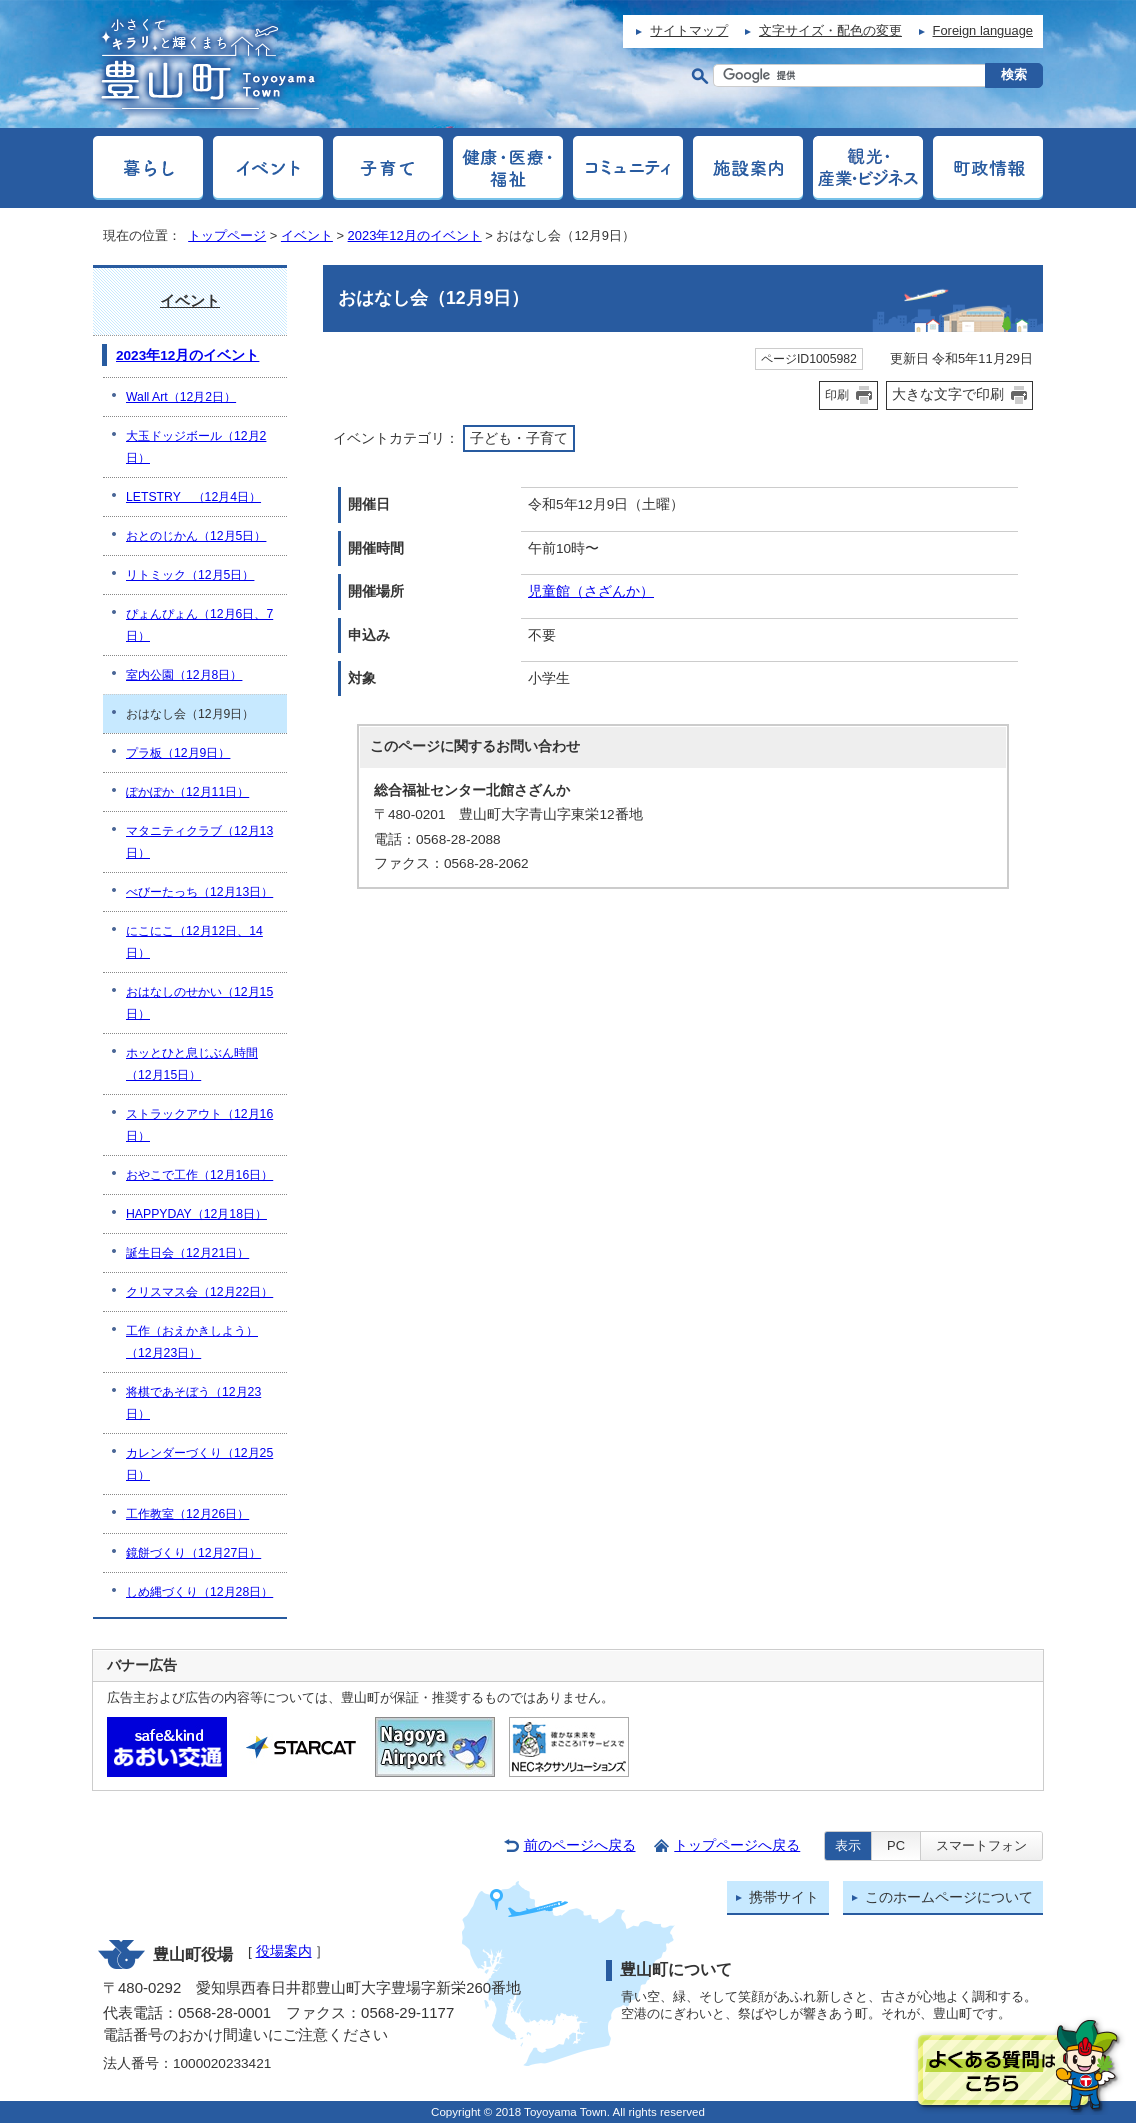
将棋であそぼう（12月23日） (193, 1403)
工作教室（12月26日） (187, 1514)
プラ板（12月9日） (178, 753)
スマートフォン (981, 1845)
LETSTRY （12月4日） (193, 497)
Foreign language (983, 30)
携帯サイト (784, 1897)
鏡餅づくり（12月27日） (193, 1553)
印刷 (837, 395)
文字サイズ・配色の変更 (830, 30)
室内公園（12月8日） (184, 675)
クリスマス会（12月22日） (199, 1292)
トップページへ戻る (737, 1845)
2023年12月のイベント (415, 235)
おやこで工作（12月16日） (199, 1175)
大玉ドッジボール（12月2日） (196, 447)
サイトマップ (689, 30)
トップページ (227, 235)
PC (896, 1845)
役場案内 (284, 1951)
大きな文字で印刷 (948, 394)
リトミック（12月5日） (190, 575)
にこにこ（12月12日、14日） (194, 942)
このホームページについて (949, 1897)
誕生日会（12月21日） (187, 1253)
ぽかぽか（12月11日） (187, 792)
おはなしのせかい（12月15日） (199, 1003)
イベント (307, 235)
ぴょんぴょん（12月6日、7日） (199, 625)
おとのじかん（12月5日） (196, 536)
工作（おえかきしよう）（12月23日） (192, 1342)
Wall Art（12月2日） (181, 397)
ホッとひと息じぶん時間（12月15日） (192, 1064)
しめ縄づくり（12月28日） (199, 1592)
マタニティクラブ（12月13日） (199, 842)
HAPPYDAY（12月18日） (196, 1214)
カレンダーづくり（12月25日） (199, 1464)
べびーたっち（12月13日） (199, 892)
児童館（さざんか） (591, 591)
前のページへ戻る (580, 1845)
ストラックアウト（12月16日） (199, 1125)
